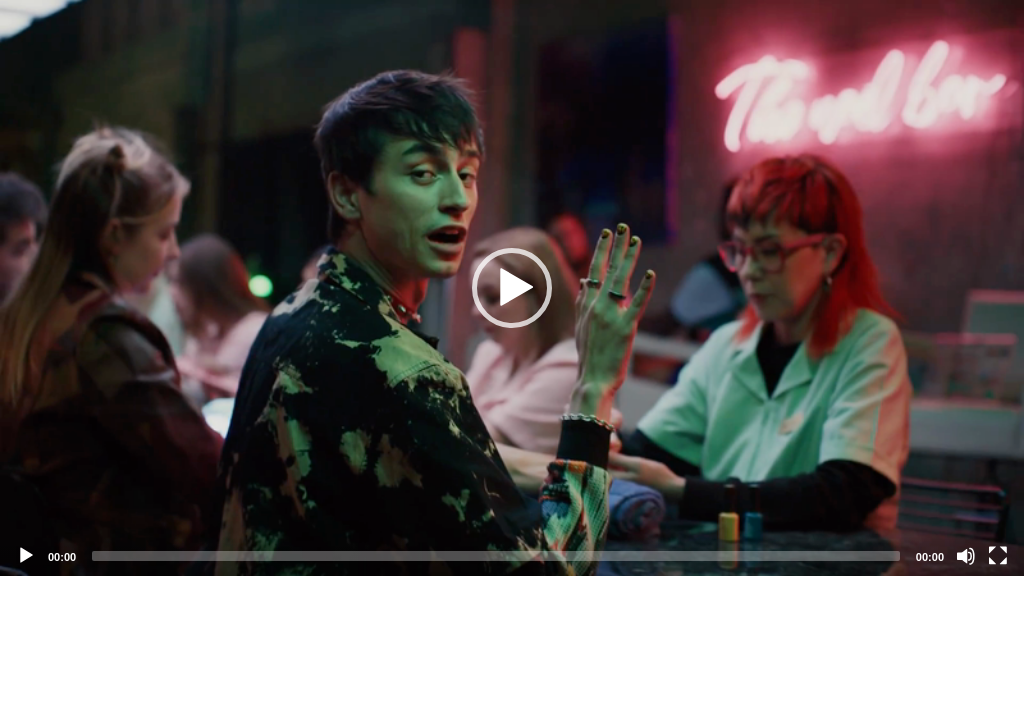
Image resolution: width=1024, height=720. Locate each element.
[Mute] (966, 556)
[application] (512, 288)
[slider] (496, 556)
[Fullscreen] (998, 556)
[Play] (26, 556)
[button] (512, 288)
